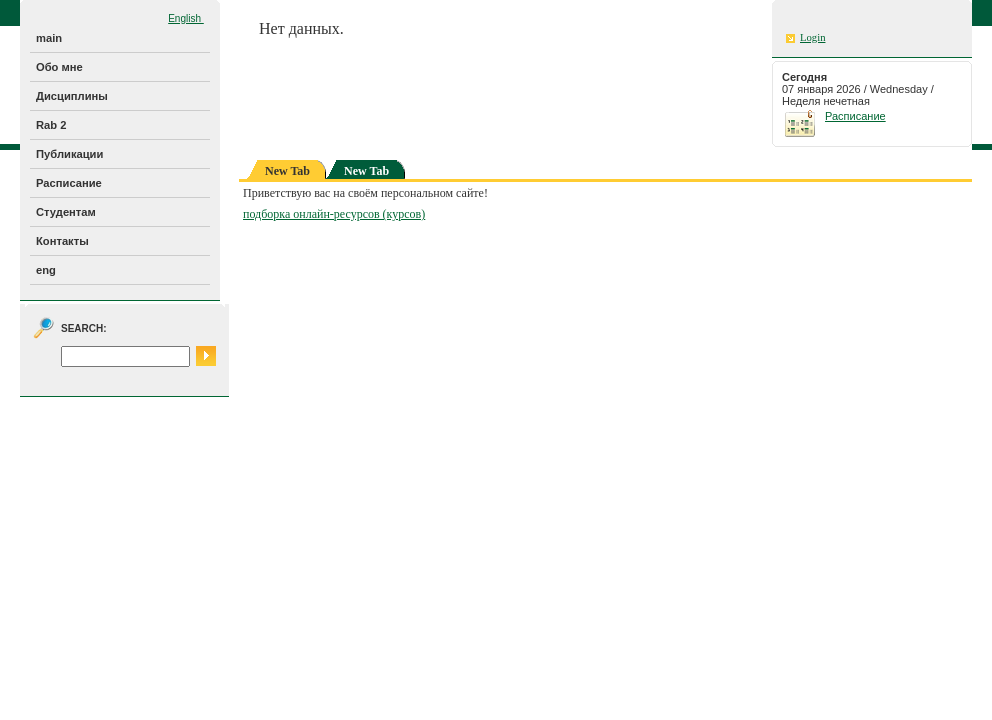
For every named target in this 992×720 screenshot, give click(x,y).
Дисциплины (72, 96)
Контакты (62, 241)
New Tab (366, 171)
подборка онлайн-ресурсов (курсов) (334, 214)
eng (46, 270)
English (186, 18)
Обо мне (59, 67)
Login (812, 37)
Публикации (69, 154)
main (49, 38)
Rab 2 (51, 125)
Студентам (66, 212)
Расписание (69, 183)
